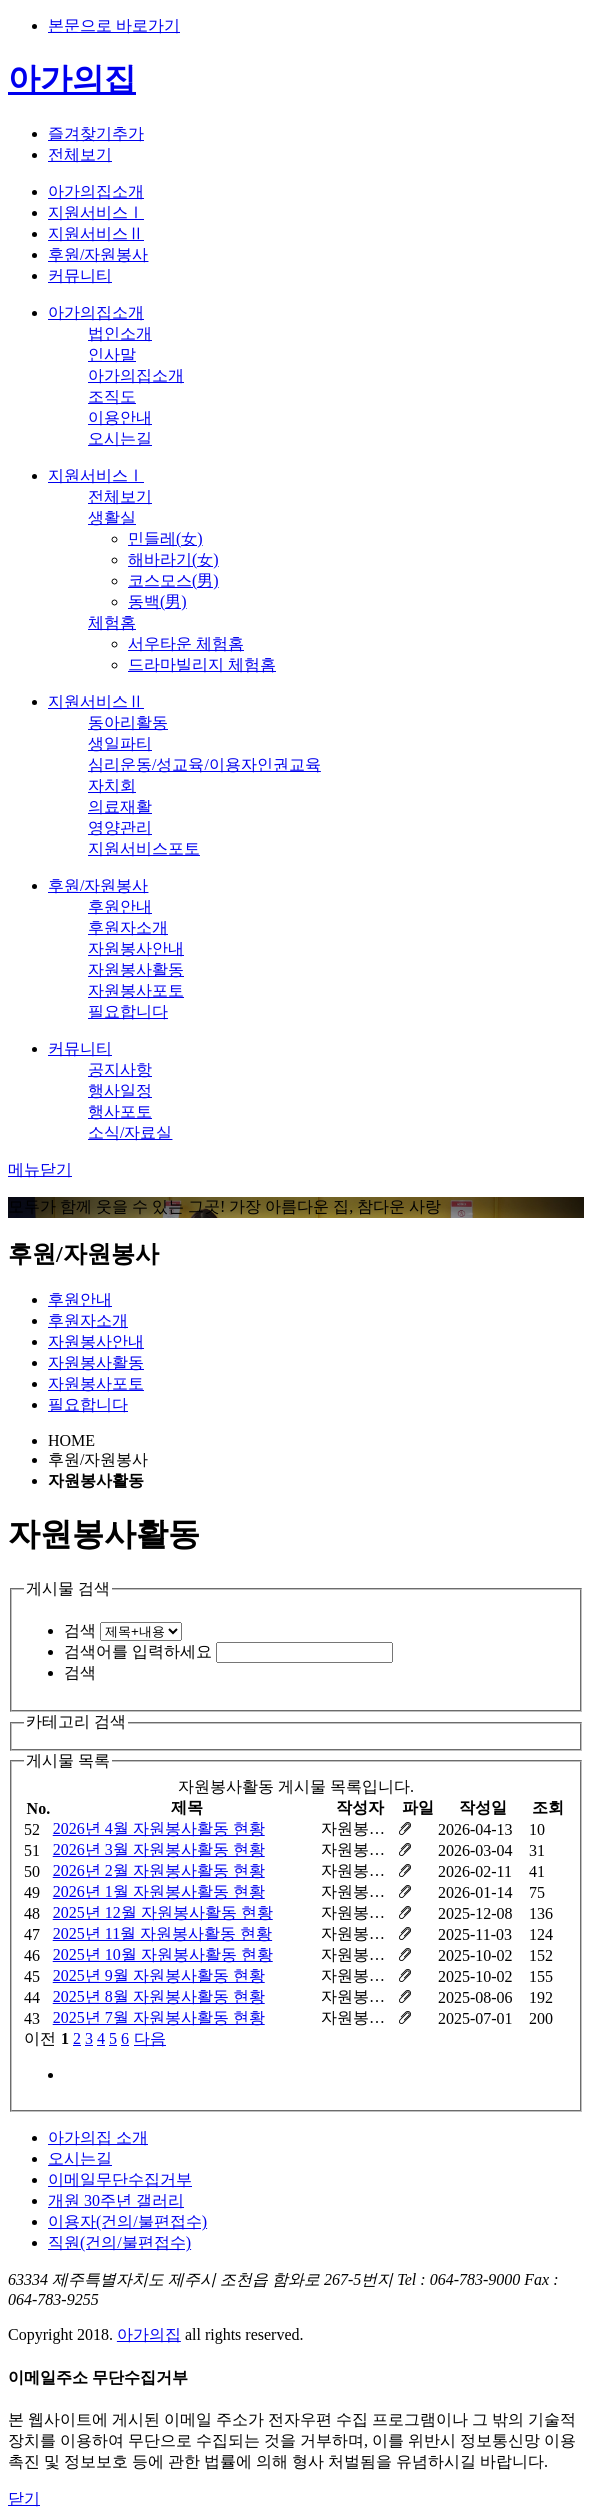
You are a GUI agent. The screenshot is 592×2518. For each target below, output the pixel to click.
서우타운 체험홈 (186, 643)
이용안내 (120, 417)
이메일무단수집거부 (120, 2179)
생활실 (112, 517)
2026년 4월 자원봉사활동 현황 (159, 1828)
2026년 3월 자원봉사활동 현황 (159, 1849)
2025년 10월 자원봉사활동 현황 (163, 1954)
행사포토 (120, 1111)
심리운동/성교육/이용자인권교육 (204, 764)
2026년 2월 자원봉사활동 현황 (159, 1870)
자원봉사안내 (136, 948)
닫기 (24, 2498)
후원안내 (120, 906)
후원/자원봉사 (98, 254)
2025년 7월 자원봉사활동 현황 (159, 2017)
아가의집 (72, 79)
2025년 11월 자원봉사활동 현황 (162, 1933)
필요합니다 (128, 1011)
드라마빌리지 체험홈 (202, 664)
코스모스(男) (173, 580)
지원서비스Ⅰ (96, 212)
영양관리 (120, 827)
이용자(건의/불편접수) (127, 2221)
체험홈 (112, 622)
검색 (80, 1630)
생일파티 (120, 743)
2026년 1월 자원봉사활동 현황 (159, 1891)
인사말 (112, 354)
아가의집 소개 (98, 2137)
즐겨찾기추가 (96, 133)
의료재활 (120, 806)
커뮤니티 (80, 275)
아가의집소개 (96, 191)
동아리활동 (128, 722)
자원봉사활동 (136, 969)
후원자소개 (128, 927)
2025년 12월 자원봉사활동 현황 (163, 1912)
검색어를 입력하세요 (138, 1651)
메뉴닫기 (40, 1169)
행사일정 (120, 1090)
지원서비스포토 (144, 848)
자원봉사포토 (136, 990)
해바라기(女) (173, 559)
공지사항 (120, 1069)
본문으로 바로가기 (114, 25)
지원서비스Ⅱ (96, 233)
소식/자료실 (130, 1132)
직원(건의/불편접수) (119, 2242)
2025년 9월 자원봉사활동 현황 (159, 1975)
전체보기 (80, 154)
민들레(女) (165, 538)
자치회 (112, 785)
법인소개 (120, 333)
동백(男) (157, 601)
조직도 (112, 396)
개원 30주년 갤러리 (116, 2200)
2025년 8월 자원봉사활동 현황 (159, 1996)
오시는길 (120, 438)
